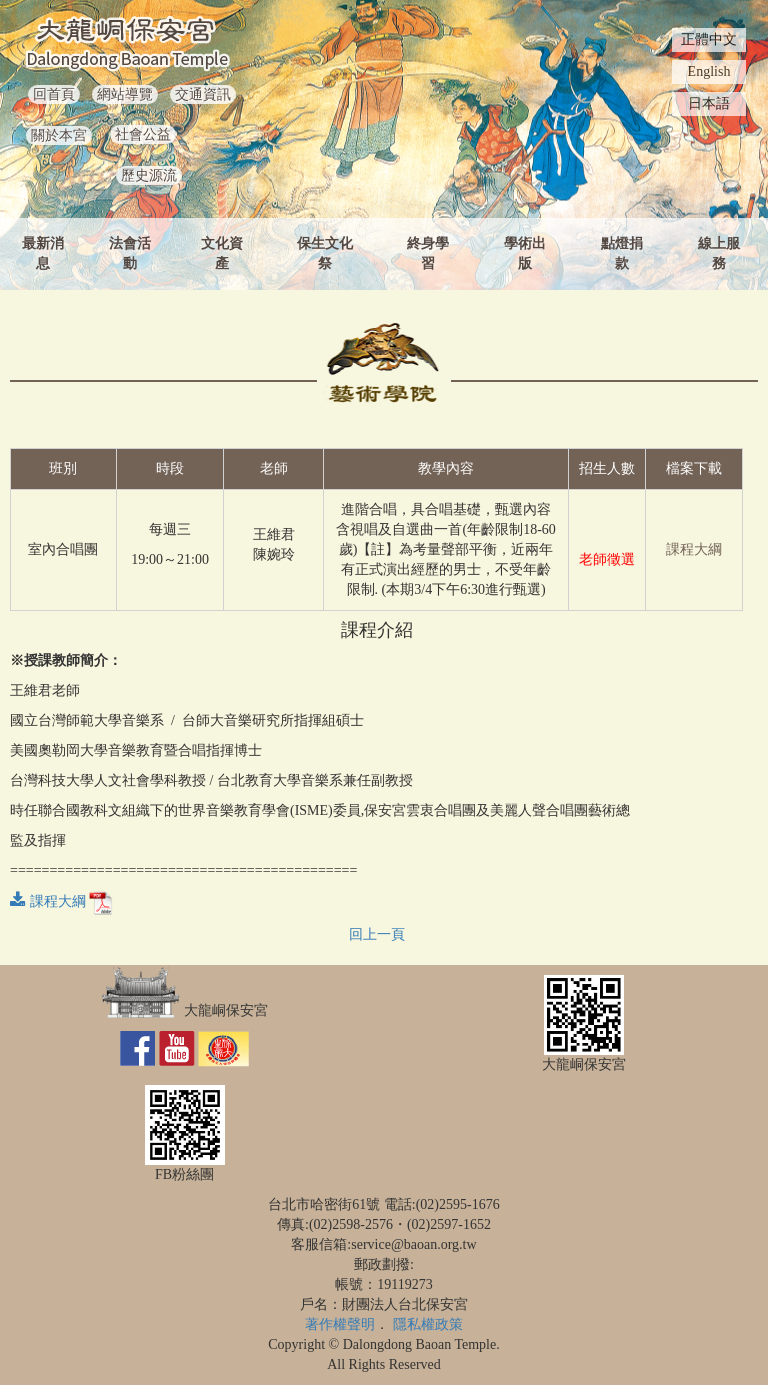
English (709, 71)
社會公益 (143, 134)
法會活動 (130, 253)
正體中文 (709, 39)
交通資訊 (203, 94)
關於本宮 (59, 135)
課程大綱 (694, 549)
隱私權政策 (428, 1324)
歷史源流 (149, 175)
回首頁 (54, 94)
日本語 (709, 103)
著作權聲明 (340, 1324)
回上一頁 (377, 934)
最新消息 (43, 253)
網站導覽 (125, 94)
